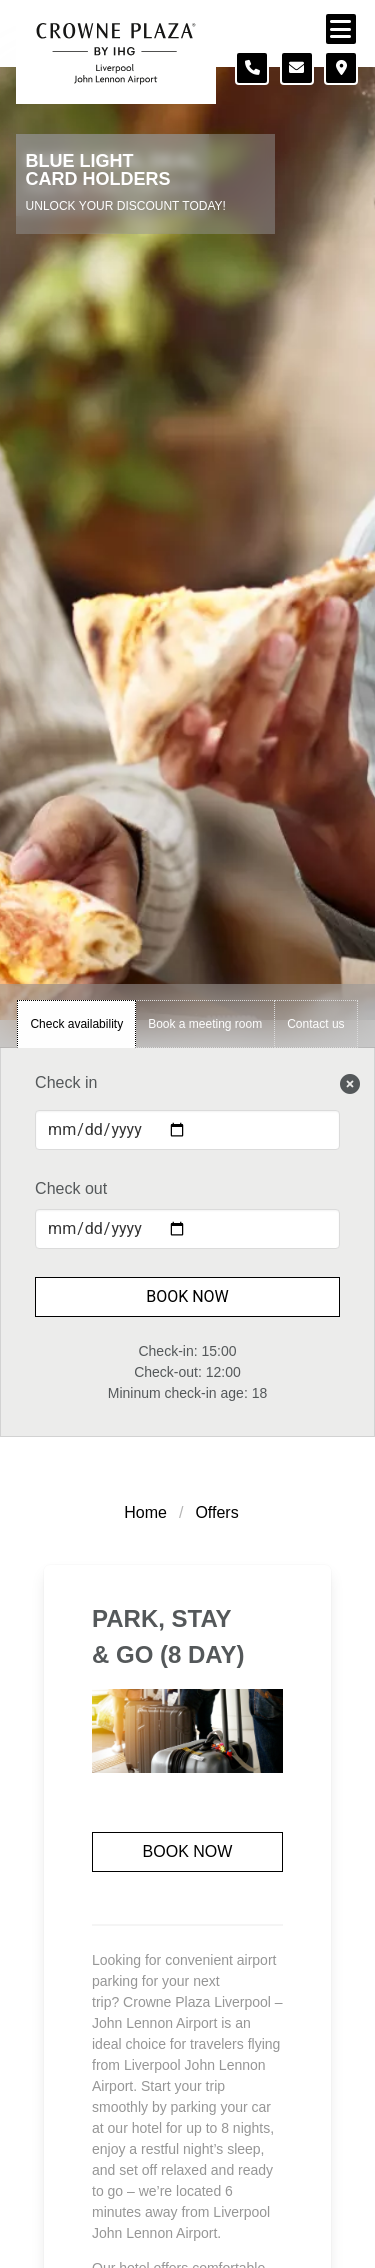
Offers (216, 1512)
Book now (188, 1851)
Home (145, 1512)
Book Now (187, 1296)
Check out (71, 1188)
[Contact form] (297, 68)
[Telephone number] (252, 68)
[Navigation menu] (341, 29)
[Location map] (341, 68)
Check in (66, 1082)
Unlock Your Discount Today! (126, 206)
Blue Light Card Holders (98, 170)
